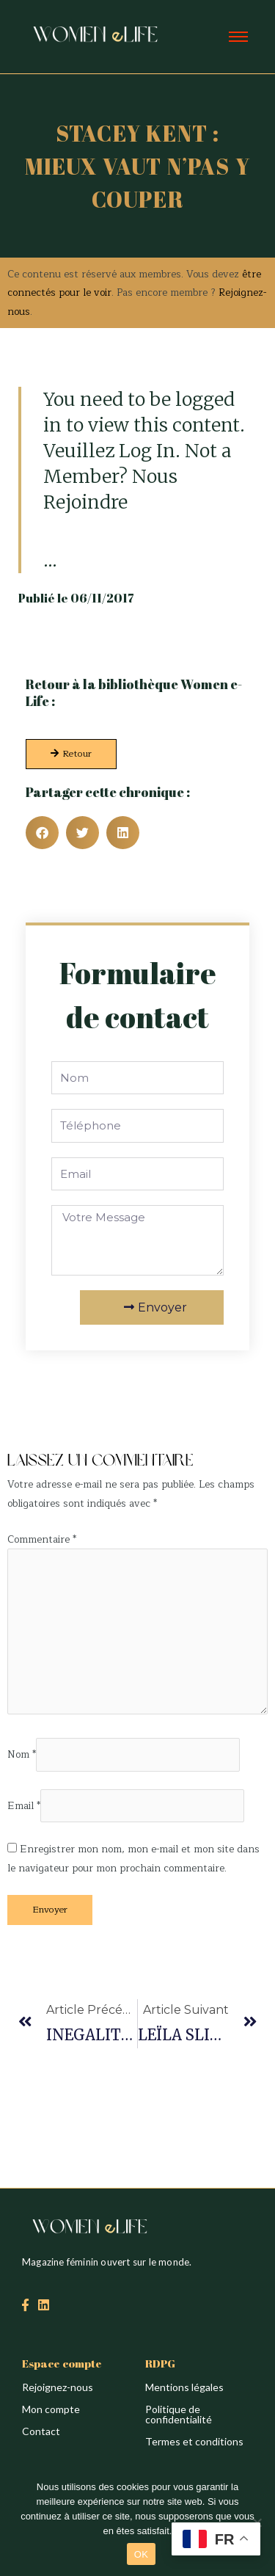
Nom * (21, 1755)
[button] (42, 832)
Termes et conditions (194, 2441)
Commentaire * (41, 1539)
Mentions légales (184, 2387)
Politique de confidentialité (178, 2414)
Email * (23, 1805)
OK (141, 2554)
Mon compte (51, 2409)
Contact (41, 2431)
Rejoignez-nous (57, 2387)
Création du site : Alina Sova (71, 1428)
